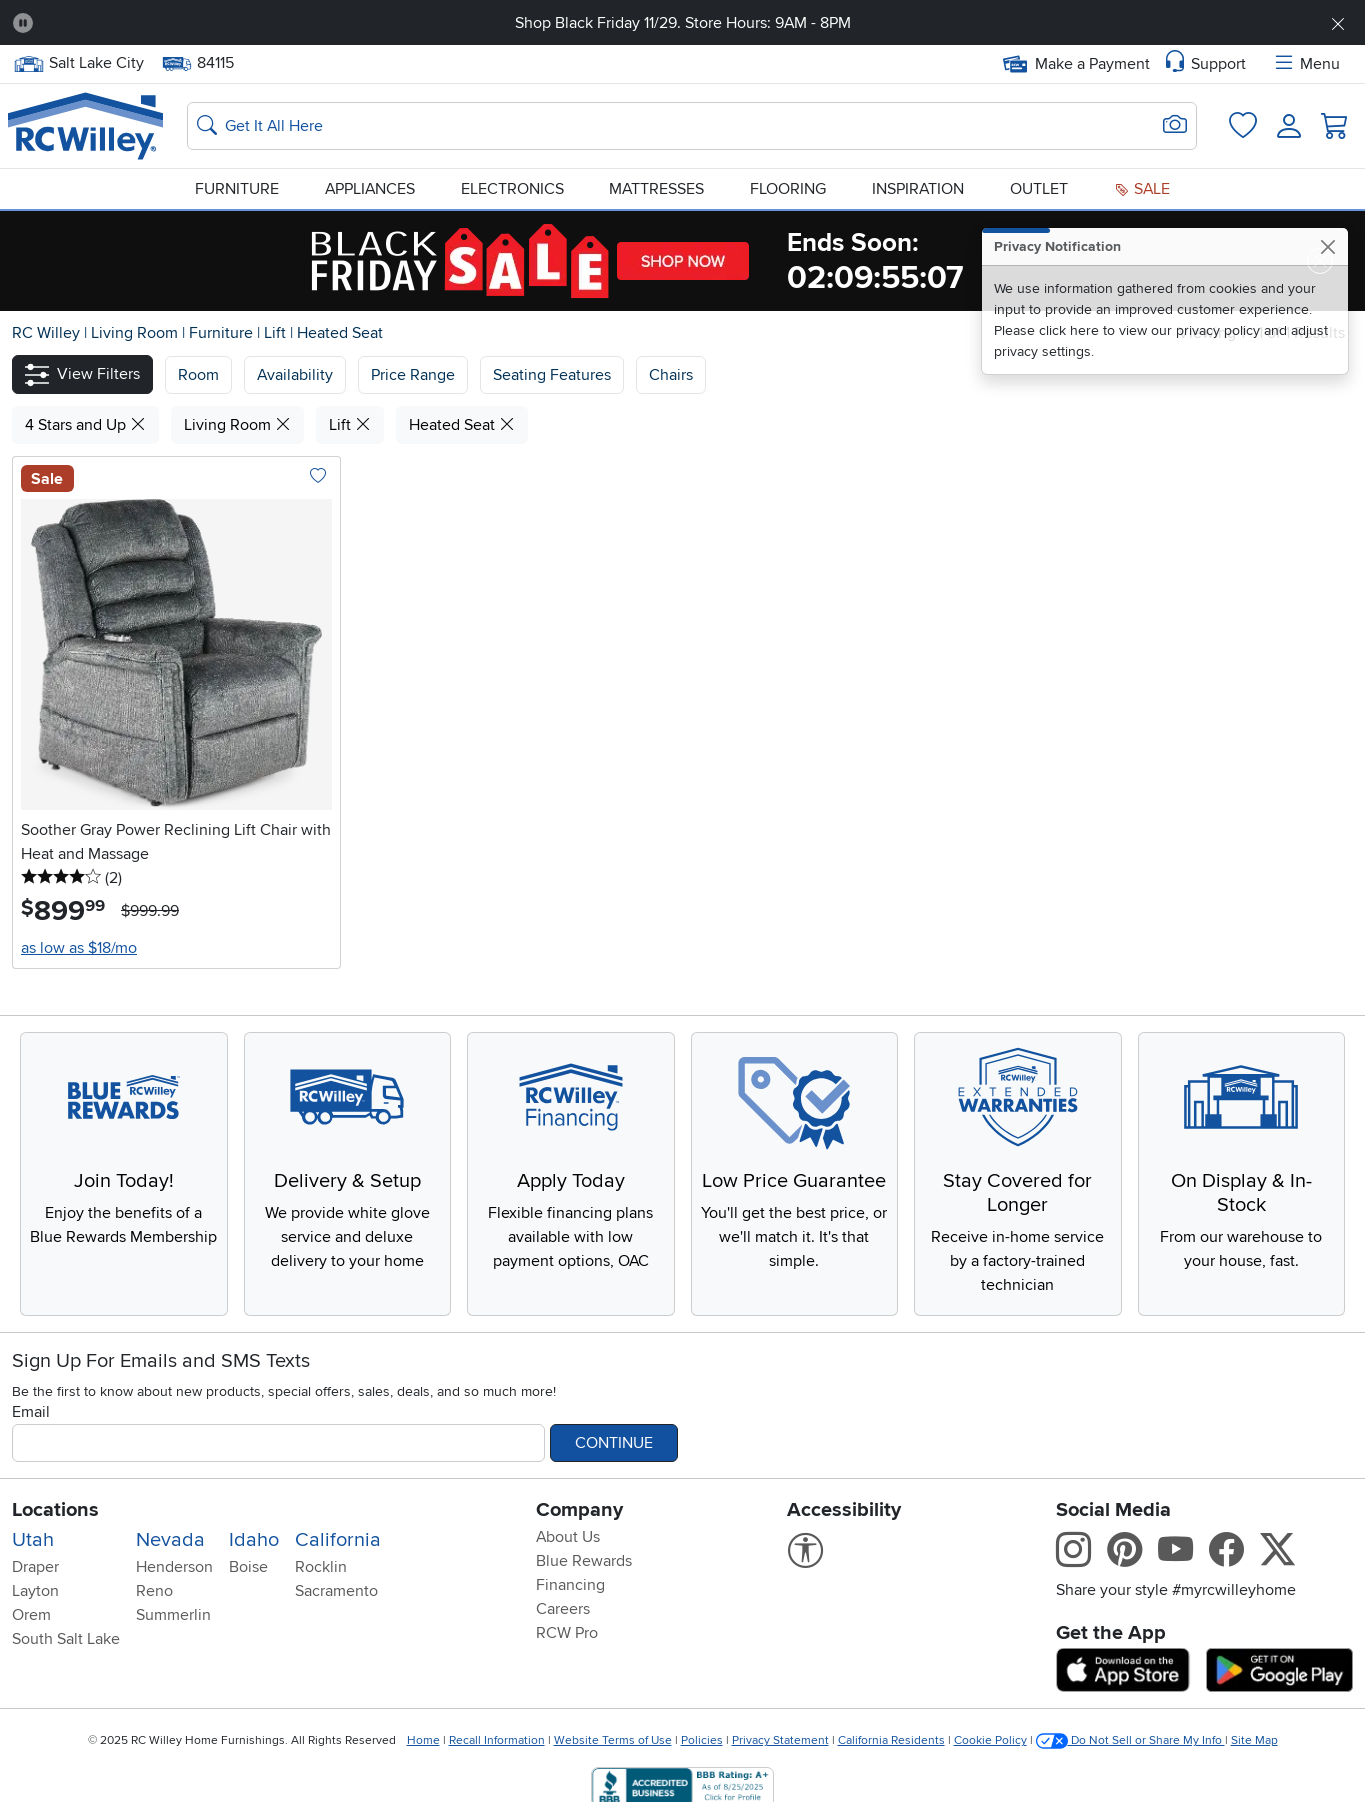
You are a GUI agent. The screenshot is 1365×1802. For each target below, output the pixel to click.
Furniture (237, 189)
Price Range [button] (413, 375)
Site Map (1254, 1740)
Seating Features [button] (552, 375)
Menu (1306, 64)
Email (31, 1412)
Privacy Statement (780, 1740)
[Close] (1327, 246)
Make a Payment (1076, 64)
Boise (248, 1567)
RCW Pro (567, 1633)
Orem (31, 1615)
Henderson (174, 1567)
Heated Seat (340, 333)
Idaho (254, 1540)
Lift (277, 333)
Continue (614, 1443)
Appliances (370, 189)
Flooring (788, 189)
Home (423, 1740)
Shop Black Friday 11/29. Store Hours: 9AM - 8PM (683, 23)
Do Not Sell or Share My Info (1130, 1740)
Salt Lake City (78, 63)
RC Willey (46, 333)
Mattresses (656, 189)
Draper (35, 1567)
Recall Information (497, 1740)
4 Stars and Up (85, 425)
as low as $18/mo (79, 948)
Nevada (170, 1540)
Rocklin (321, 1567)
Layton (35, 1591)
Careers (563, 1609)
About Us (568, 1537)
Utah (33, 1540)
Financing (570, 1585)
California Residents (891, 1740)
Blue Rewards (584, 1561)
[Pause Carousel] (23, 23)
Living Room (136, 333)
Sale (1142, 189)
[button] (82, 374)
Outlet (1039, 189)
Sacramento (336, 1591)
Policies (702, 1740)
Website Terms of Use (613, 1740)
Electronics (512, 189)
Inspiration (918, 189)
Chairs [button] (671, 375)
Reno (154, 1591)
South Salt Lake (66, 1639)
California (338, 1540)
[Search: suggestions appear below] (692, 126)
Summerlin (173, 1615)
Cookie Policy (990, 1740)
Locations (55, 1510)
